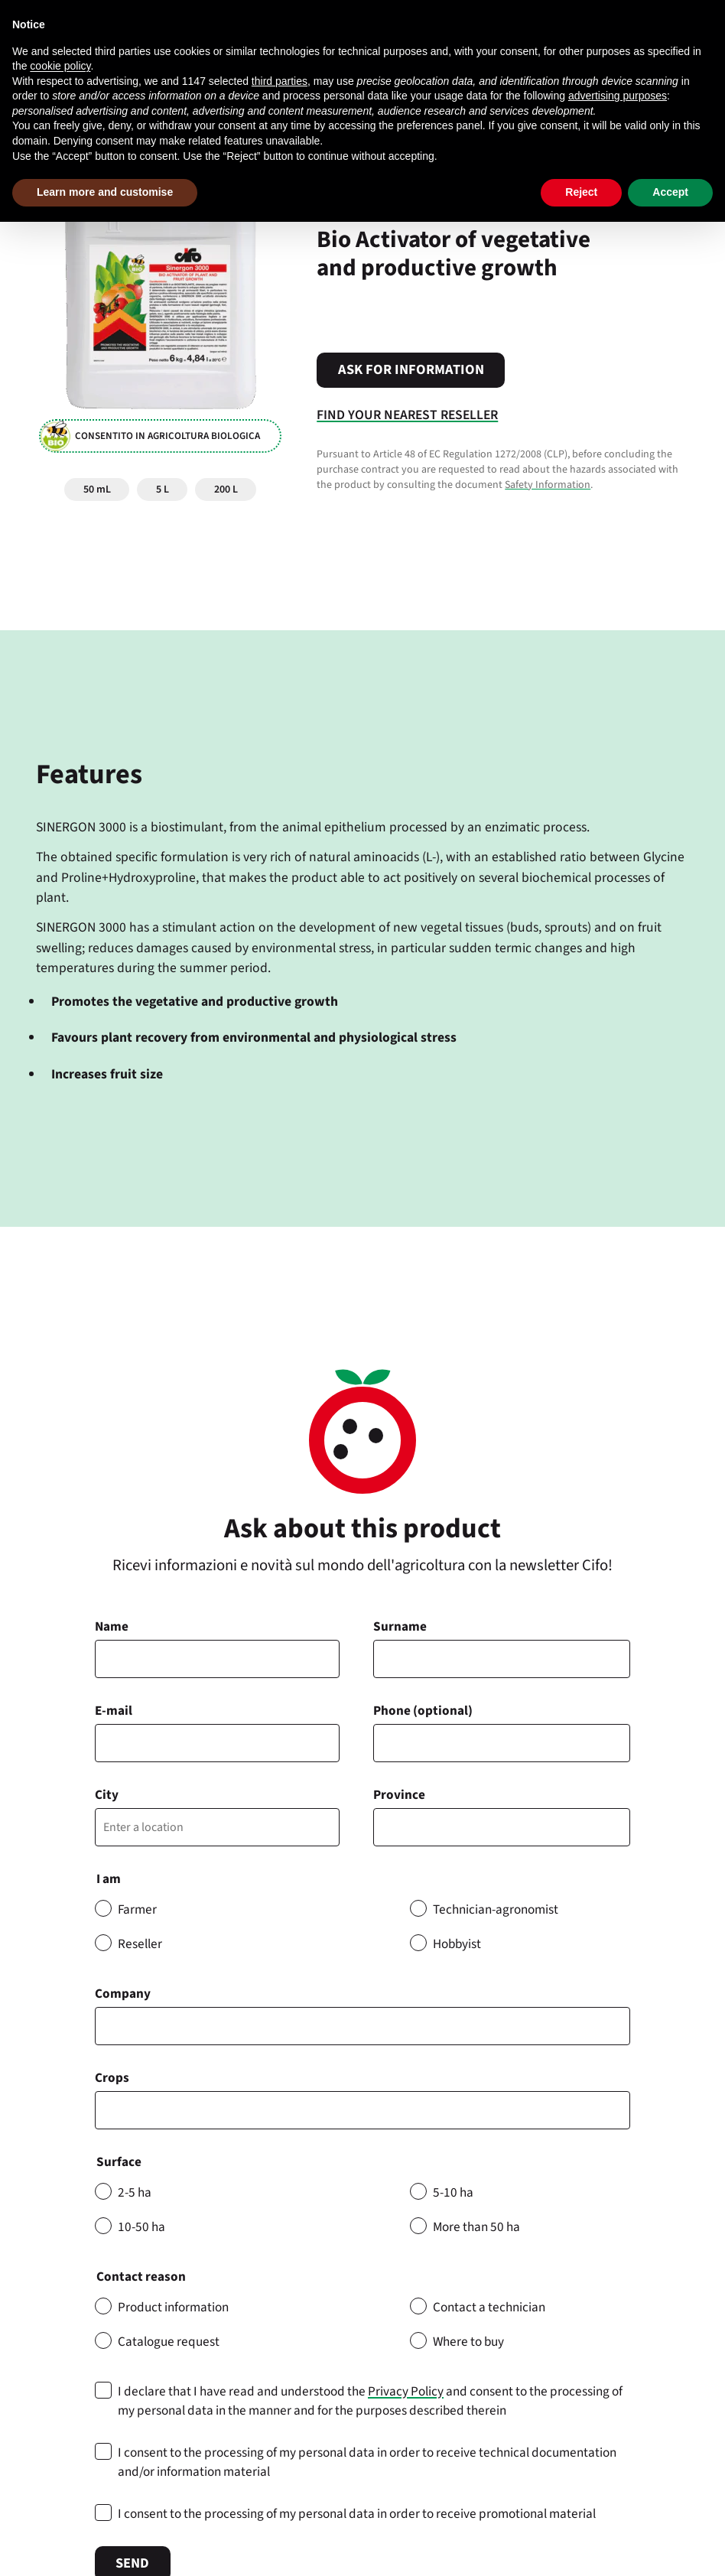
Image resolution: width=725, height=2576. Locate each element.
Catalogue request (168, 2341)
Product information (173, 2307)
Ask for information (411, 369)
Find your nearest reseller (407, 414)
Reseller (140, 1943)
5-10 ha (453, 2192)
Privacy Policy (406, 2391)
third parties (279, 81)
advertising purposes (617, 95)
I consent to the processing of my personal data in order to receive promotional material (357, 2513)
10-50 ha (141, 2226)
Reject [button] (581, 192)
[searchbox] (108, 2109)
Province (399, 1794)
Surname (400, 1626)
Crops (112, 2077)
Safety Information (547, 485)
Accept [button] (670, 192)
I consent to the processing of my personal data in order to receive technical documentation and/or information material (367, 2462)
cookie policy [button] (60, 66)
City (107, 1794)
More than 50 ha (476, 2226)
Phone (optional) (423, 1710)
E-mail (113, 1710)
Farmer (137, 1909)
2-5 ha (134, 2192)
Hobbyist (457, 1943)
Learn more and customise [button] (105, 192)
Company (123, 1993)
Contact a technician (489, 2307)
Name (111, 1626)
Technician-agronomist (495, 1909)
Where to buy (468, 2341)
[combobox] (362, 2110)
